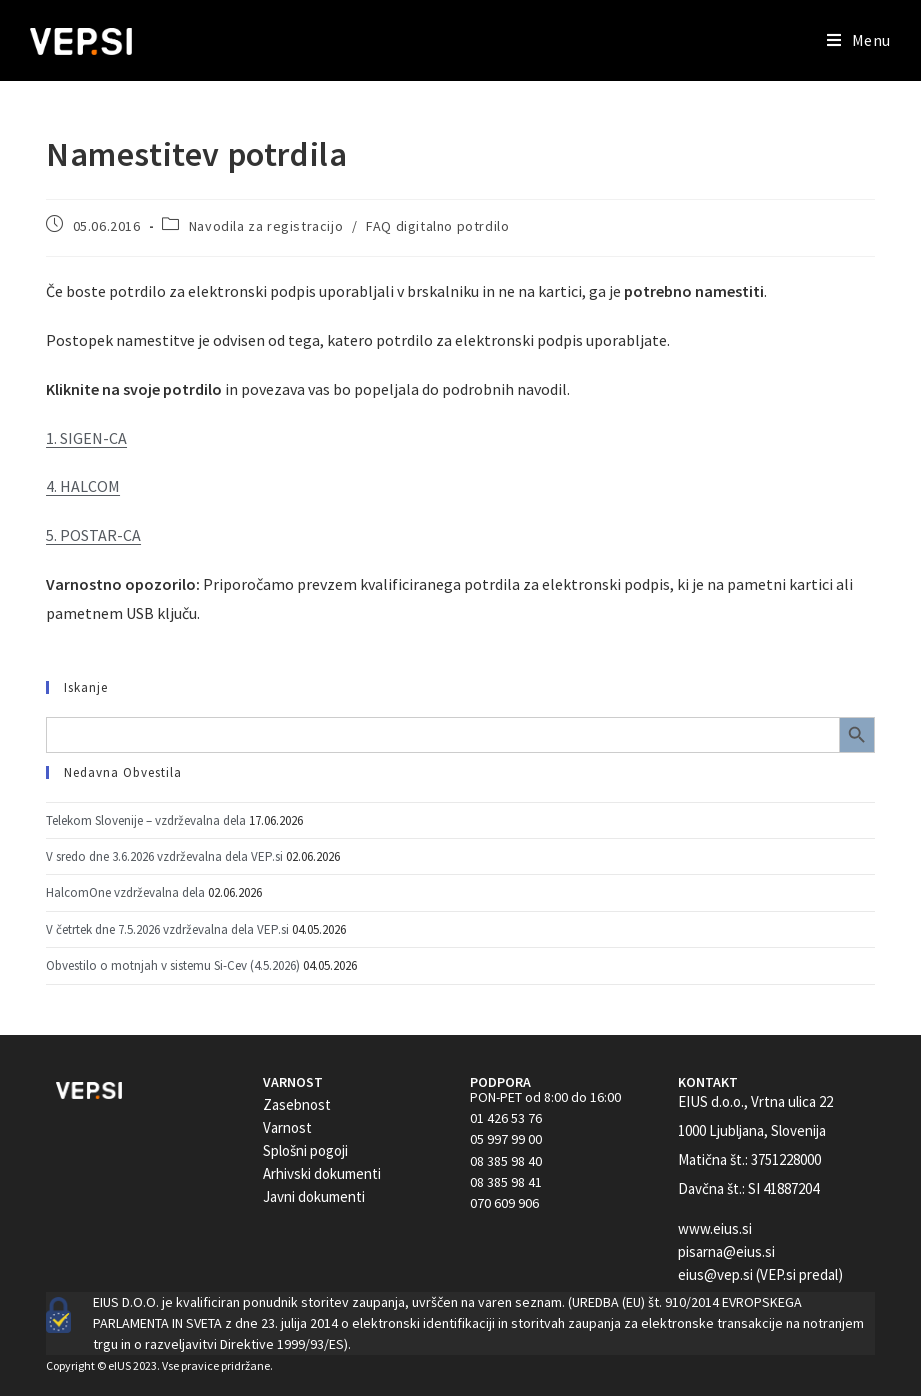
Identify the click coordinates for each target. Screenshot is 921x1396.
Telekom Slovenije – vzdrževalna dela (146, 820)
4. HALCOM (83, 486)
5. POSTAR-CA (93, 535)
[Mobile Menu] (859, 40)
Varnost (287, 1127)
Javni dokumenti (314, 1196)
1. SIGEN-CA (86, 438)
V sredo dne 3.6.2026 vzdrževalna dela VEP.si (164, 856)
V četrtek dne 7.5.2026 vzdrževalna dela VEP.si (167, 929)
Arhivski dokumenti (322, 1173)
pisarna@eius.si (726, 1251)
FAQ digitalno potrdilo (437, 226)
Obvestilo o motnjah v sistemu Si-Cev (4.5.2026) (173, 965)
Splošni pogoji (305, 1150)
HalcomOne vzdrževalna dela (125, 892)
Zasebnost (297, 1104)
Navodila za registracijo (266, 226)
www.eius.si (715, 1228)
